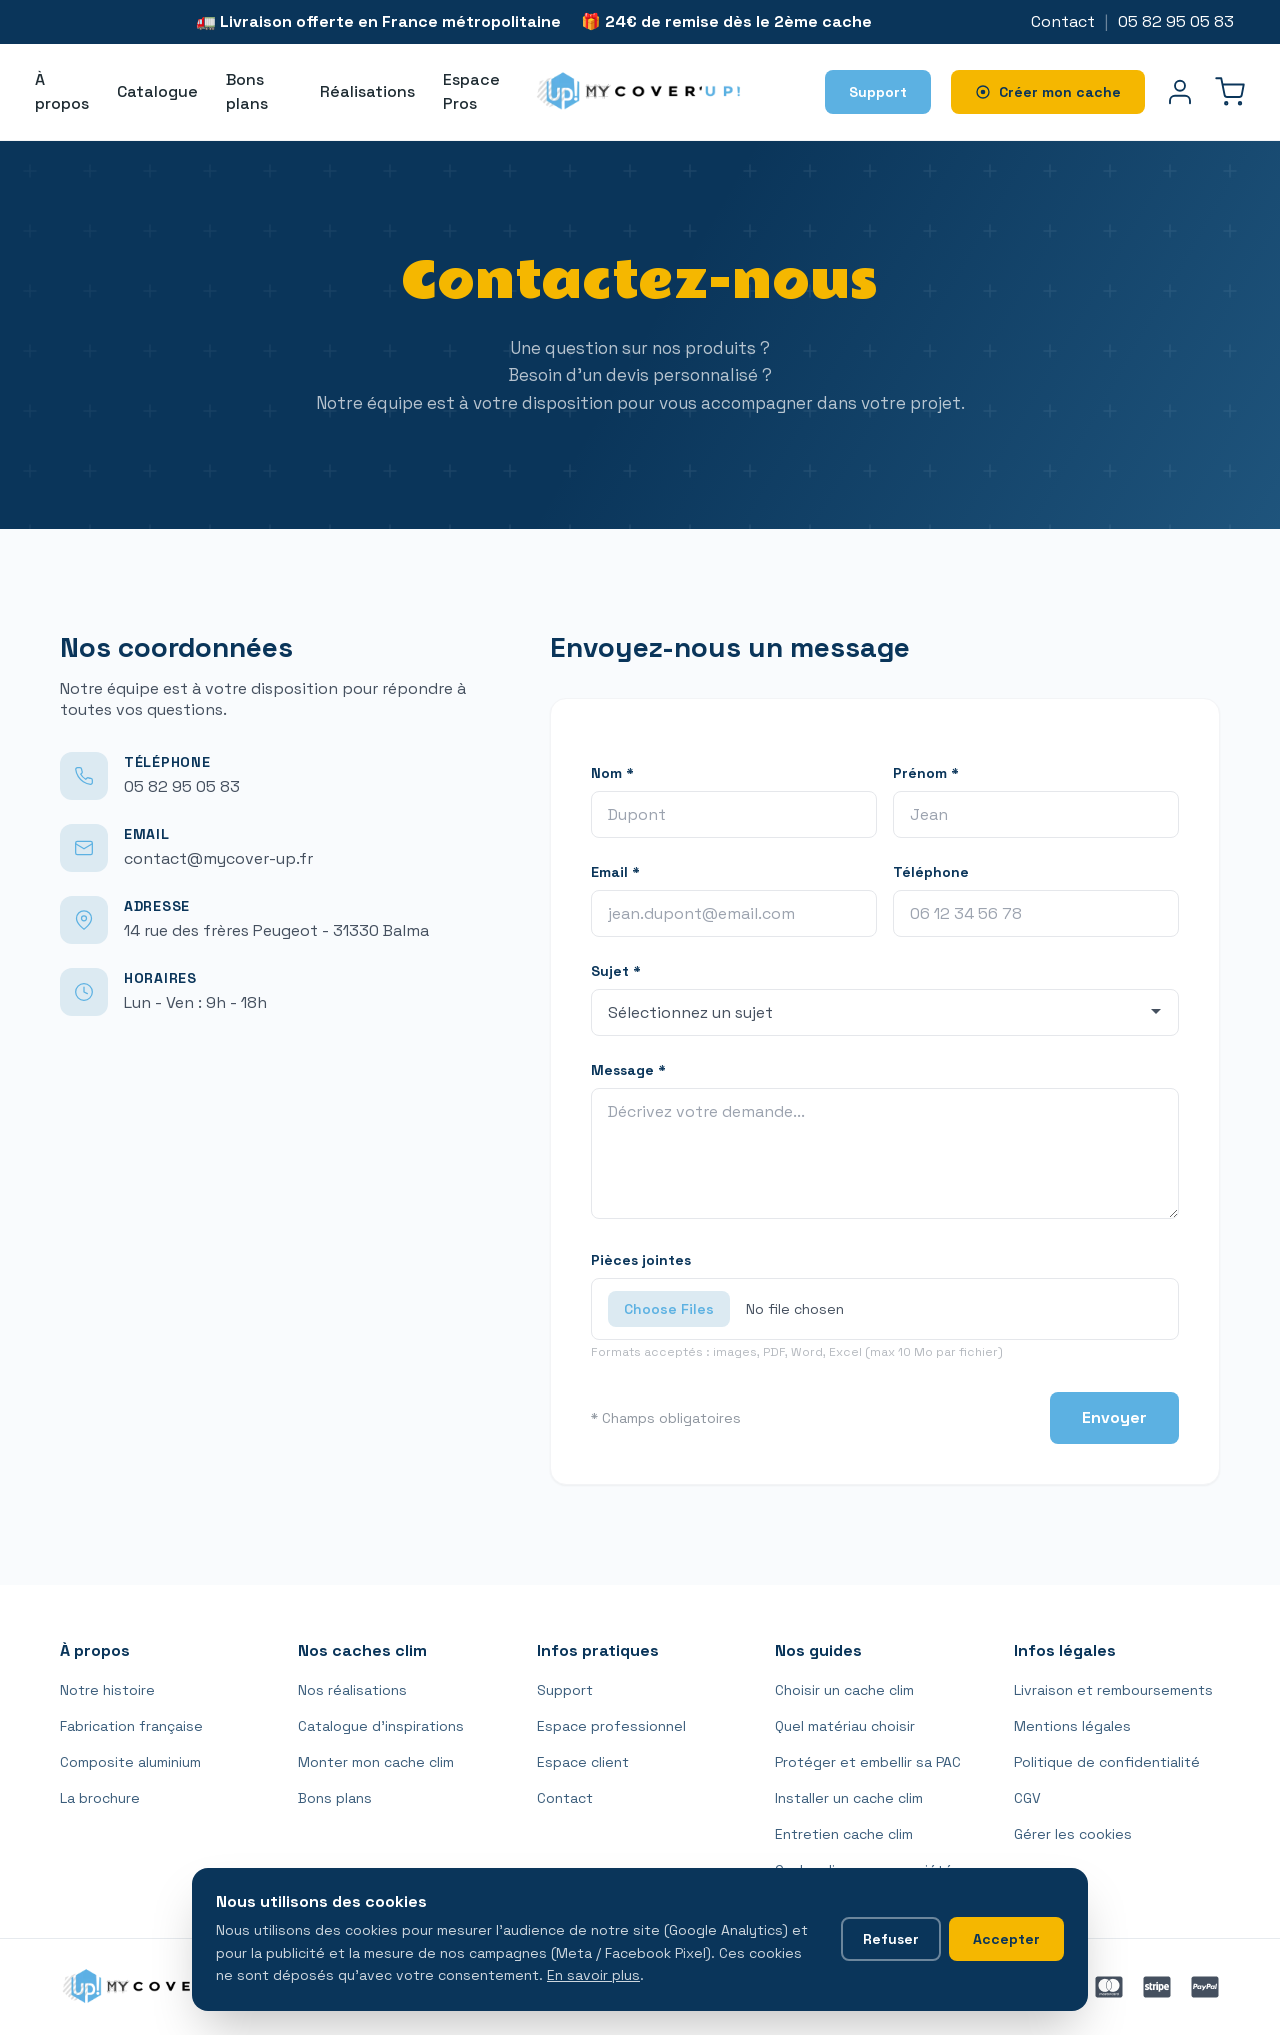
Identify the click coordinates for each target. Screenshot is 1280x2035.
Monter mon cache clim (376, 1762)
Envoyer (1114, 1417)
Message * (628, 1070)
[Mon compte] (1180, 92)
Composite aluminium (130, 1762)
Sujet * (616, 971)
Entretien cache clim (844, 1834)
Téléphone (931, 872)
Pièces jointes (641, 1260)
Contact (1063, 21)
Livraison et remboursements (1113, 1690)
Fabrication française (131, 1726)
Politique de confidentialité (1107, 1762)
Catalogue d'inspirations (381, 1726)
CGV (1027, 1798)
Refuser (891, 1939)
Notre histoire (107, 1690)
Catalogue (157, 91)
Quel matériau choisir (845, 1726)
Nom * (612, 773)
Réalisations (367, 91)
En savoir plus (593, 1975)
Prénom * (926, 773)
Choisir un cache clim (844, 1690)
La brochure (100, 1798)
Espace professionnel (611, 1726)
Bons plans (247, 91)
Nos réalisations (352, 1690)
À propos (62, 91)
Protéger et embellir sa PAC (868, 1762)
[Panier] (1230, 92)
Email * (615, 872)
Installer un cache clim (849, 1798)
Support (565, 1690)
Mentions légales (1072, 1726)
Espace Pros (471, 91)
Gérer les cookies (1073, 1834)
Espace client (583, 1762)
